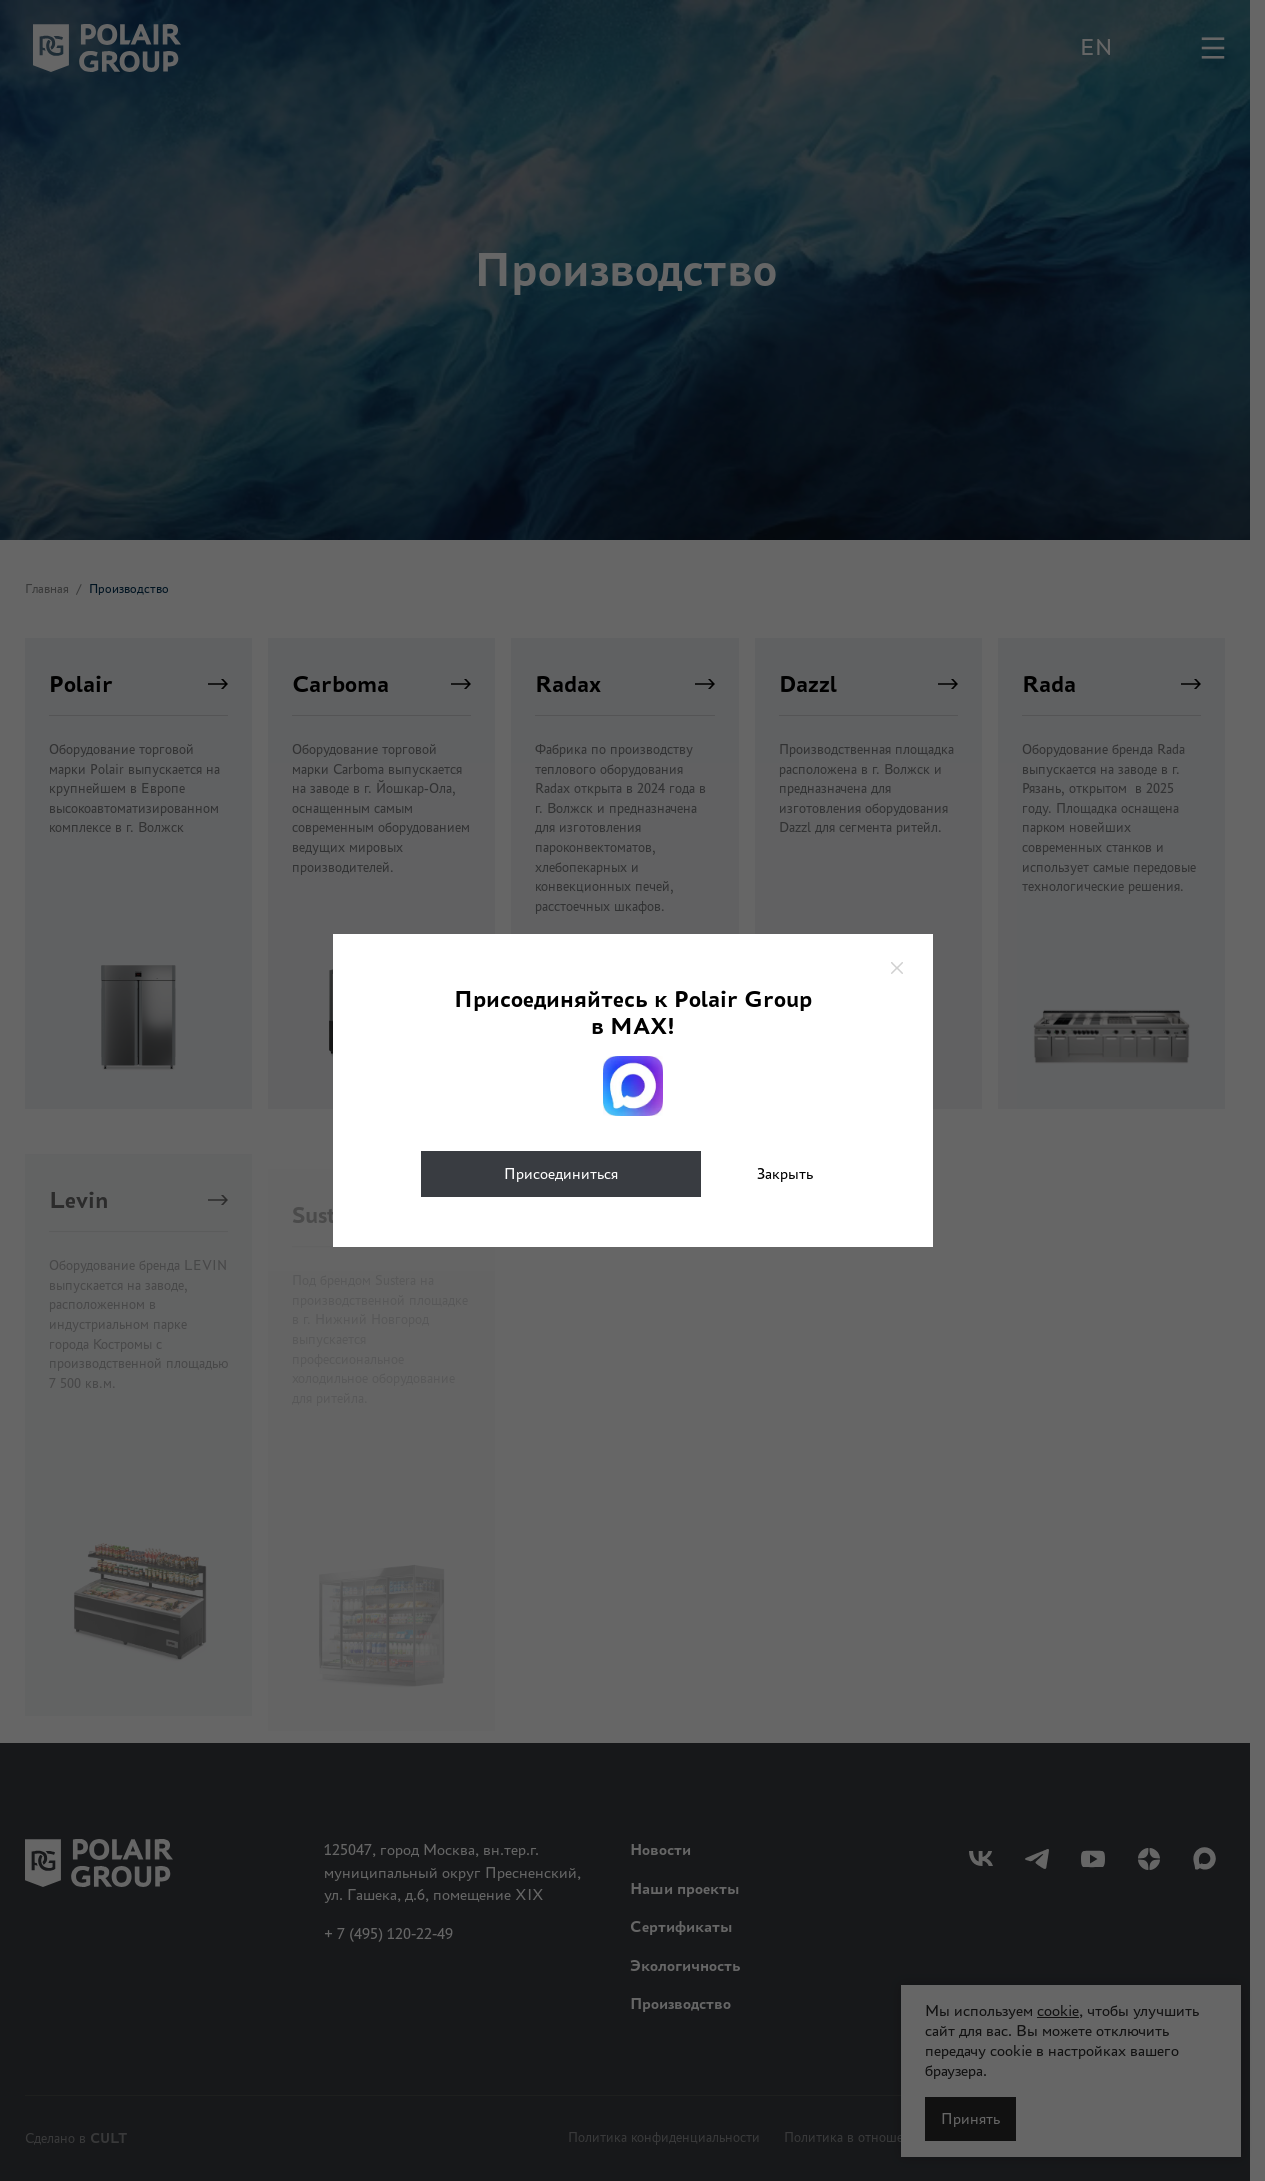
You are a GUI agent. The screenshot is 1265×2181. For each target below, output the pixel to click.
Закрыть (785, 1173)
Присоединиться (561, 1173)
